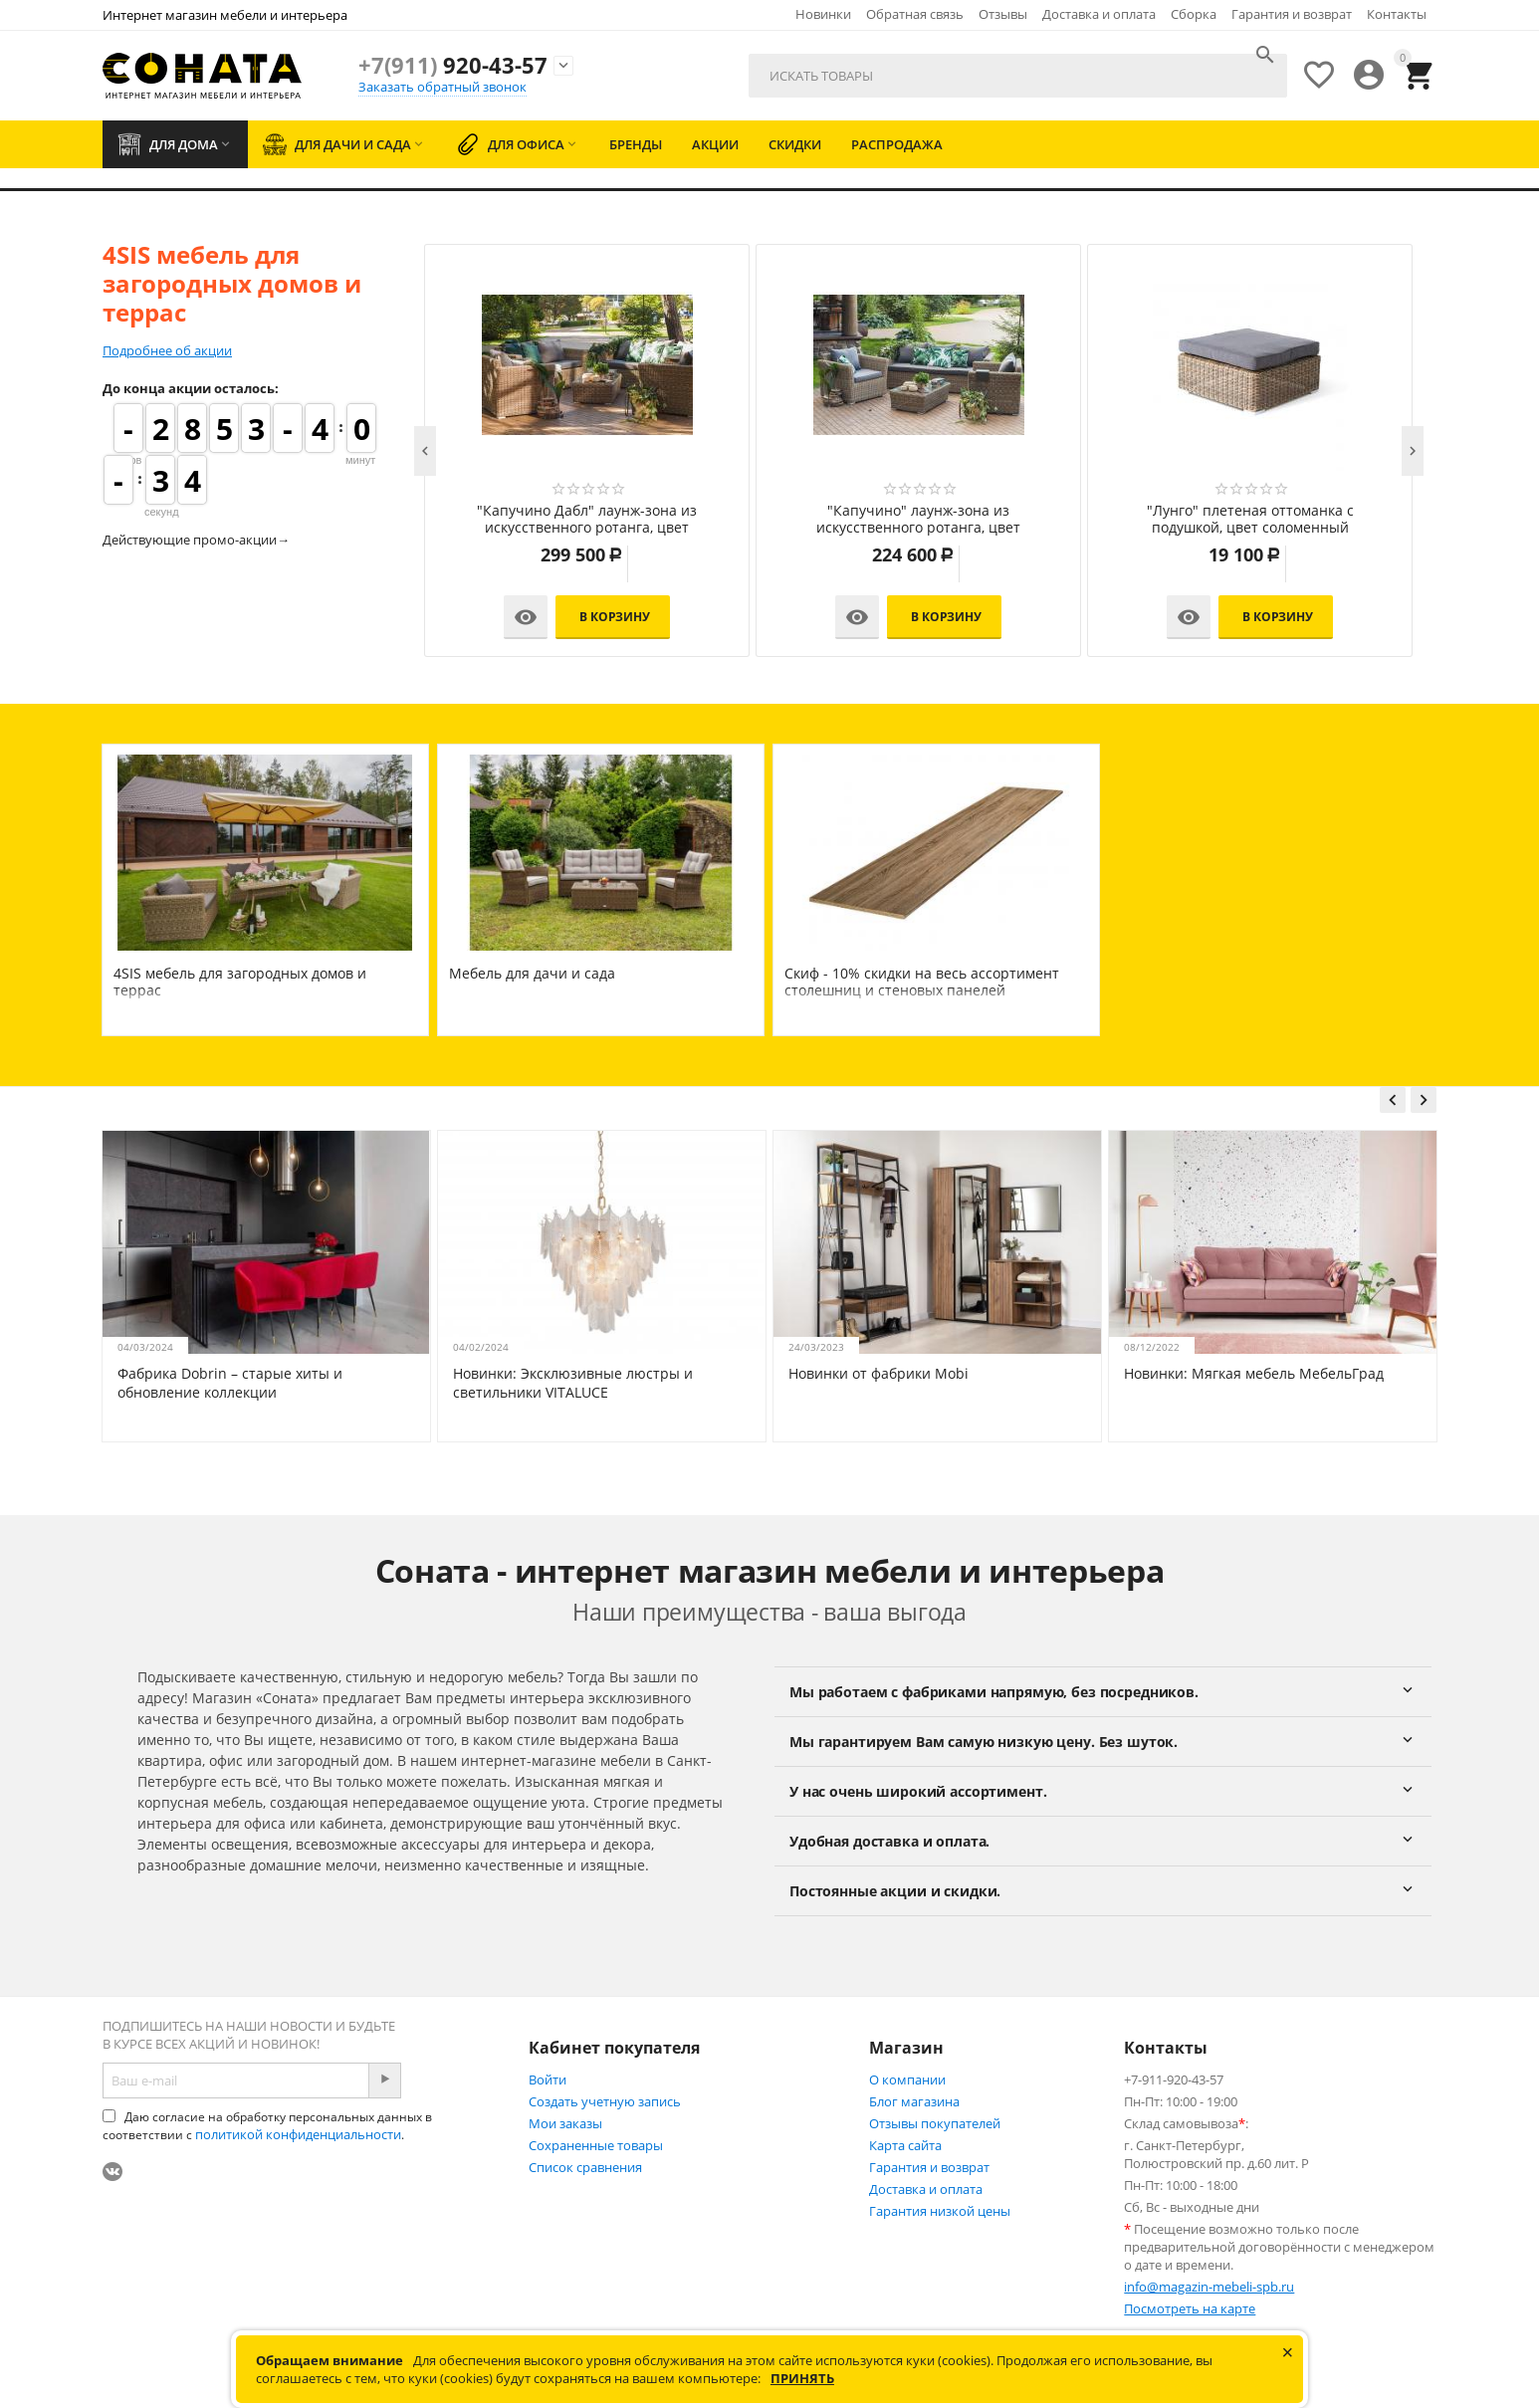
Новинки (823, 14)
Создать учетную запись (605, 2101)
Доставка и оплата (1099, 14)
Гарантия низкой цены (939, 2211)
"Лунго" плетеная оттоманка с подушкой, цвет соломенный (1250, 520)
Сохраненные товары (596, 2145)
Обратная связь (915, 14)
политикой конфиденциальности (298, 2134)
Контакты (1397, 14)
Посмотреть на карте (1189, 2308)
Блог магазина (914, 2101)
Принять (802, 2378)
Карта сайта (905, 2145)
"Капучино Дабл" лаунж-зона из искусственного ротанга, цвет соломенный (587, 520)
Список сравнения (585, 2167)
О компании (907, 2079)
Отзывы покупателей (934, 2123)
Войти (547, 2079)
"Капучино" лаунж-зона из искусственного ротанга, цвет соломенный (918, 520)
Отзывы (1003, 14)
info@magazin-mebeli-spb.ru (1209, 2287)
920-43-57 (453, 65)
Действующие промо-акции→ (196, 539)
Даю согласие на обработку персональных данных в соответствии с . (267, 2125)
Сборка (1193, 14)
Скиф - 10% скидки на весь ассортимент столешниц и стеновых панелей (921, 981)
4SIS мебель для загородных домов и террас (239, 981)
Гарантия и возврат (1291, 14)
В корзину (614, 616)
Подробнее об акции (167, 350)
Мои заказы (565, 2123)
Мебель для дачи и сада (532, 973)
